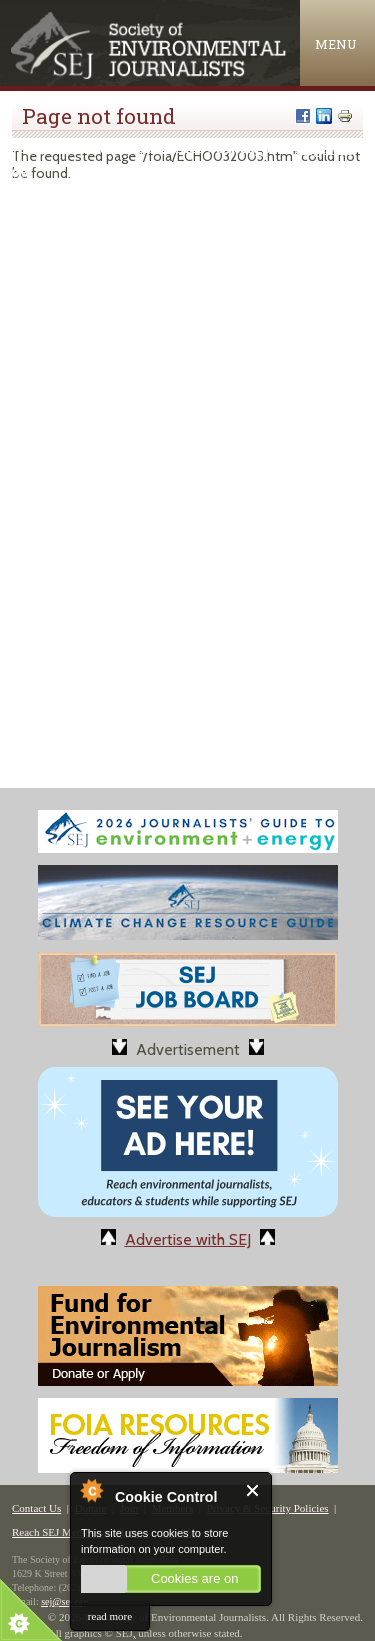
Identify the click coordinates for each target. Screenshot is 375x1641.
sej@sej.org (64, 1601)
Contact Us (36, 1508)
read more (110, 1616)
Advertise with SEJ (188, 1239)
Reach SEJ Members (58, 1532)
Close (253, 1490)
